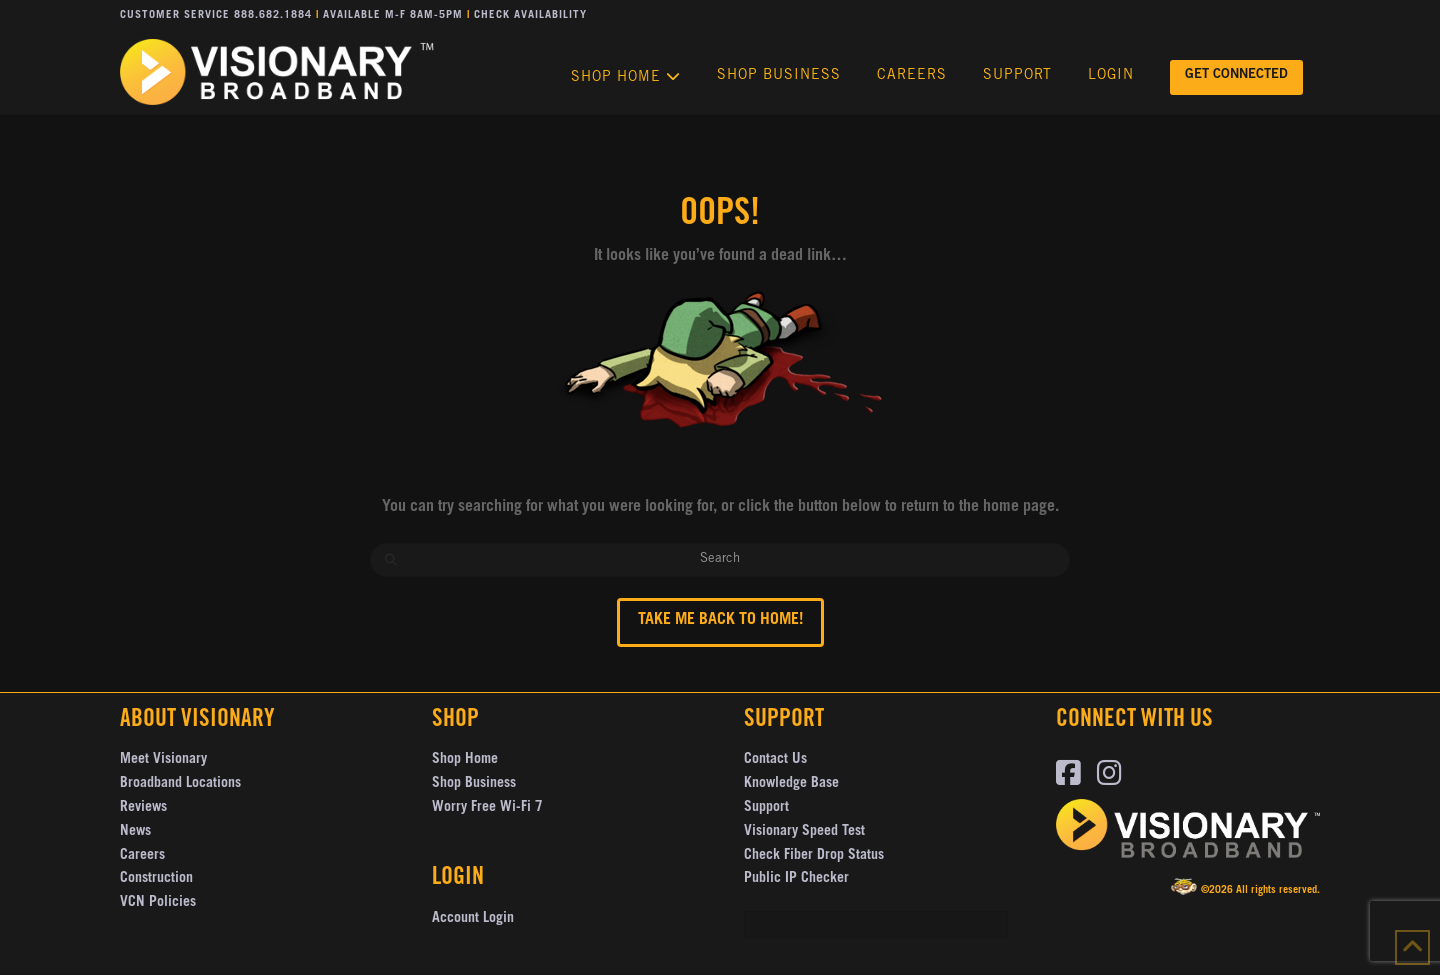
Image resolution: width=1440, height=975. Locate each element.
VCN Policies (158, 903)
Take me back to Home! (720, 620)
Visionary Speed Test (804, 832)
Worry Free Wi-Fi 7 (487, 808)
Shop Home (465, 760)
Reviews (143, 808)
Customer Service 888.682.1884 (216, 15)
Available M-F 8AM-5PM (393, 15)
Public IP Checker (796, 879)
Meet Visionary (163, 760)
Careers (142, 856)
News (135, 832)
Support (766, 808)
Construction (156, 879)
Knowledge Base (791, 784)
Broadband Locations (180, 784)
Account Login (473, 919)
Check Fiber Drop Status (814, 856)
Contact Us (775, 760)
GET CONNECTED (1236, 75)
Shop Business (474, 784)
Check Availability (530, 15)
